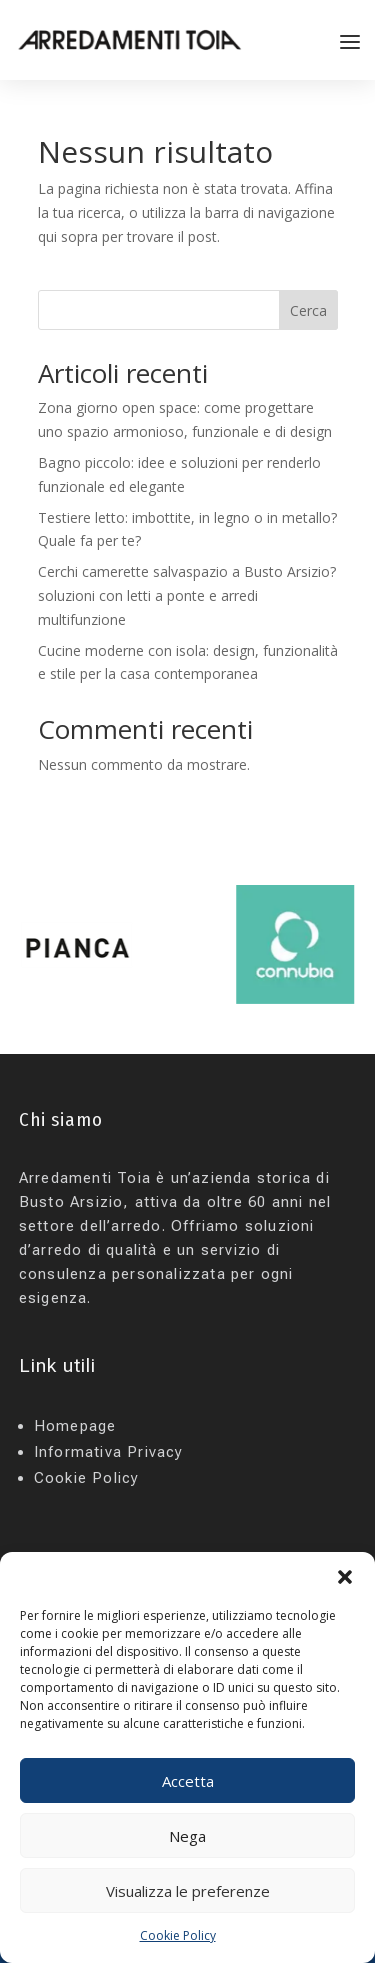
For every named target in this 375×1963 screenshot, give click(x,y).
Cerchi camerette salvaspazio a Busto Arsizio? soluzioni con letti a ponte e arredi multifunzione (187, 595)
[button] (345, 1577)
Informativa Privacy (109, 1452)
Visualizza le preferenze (188, 1891)
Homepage (75, 1426)
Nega (187, 1836)
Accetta (188, 1781)
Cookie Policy (178, 1935)
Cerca (308, 310)
